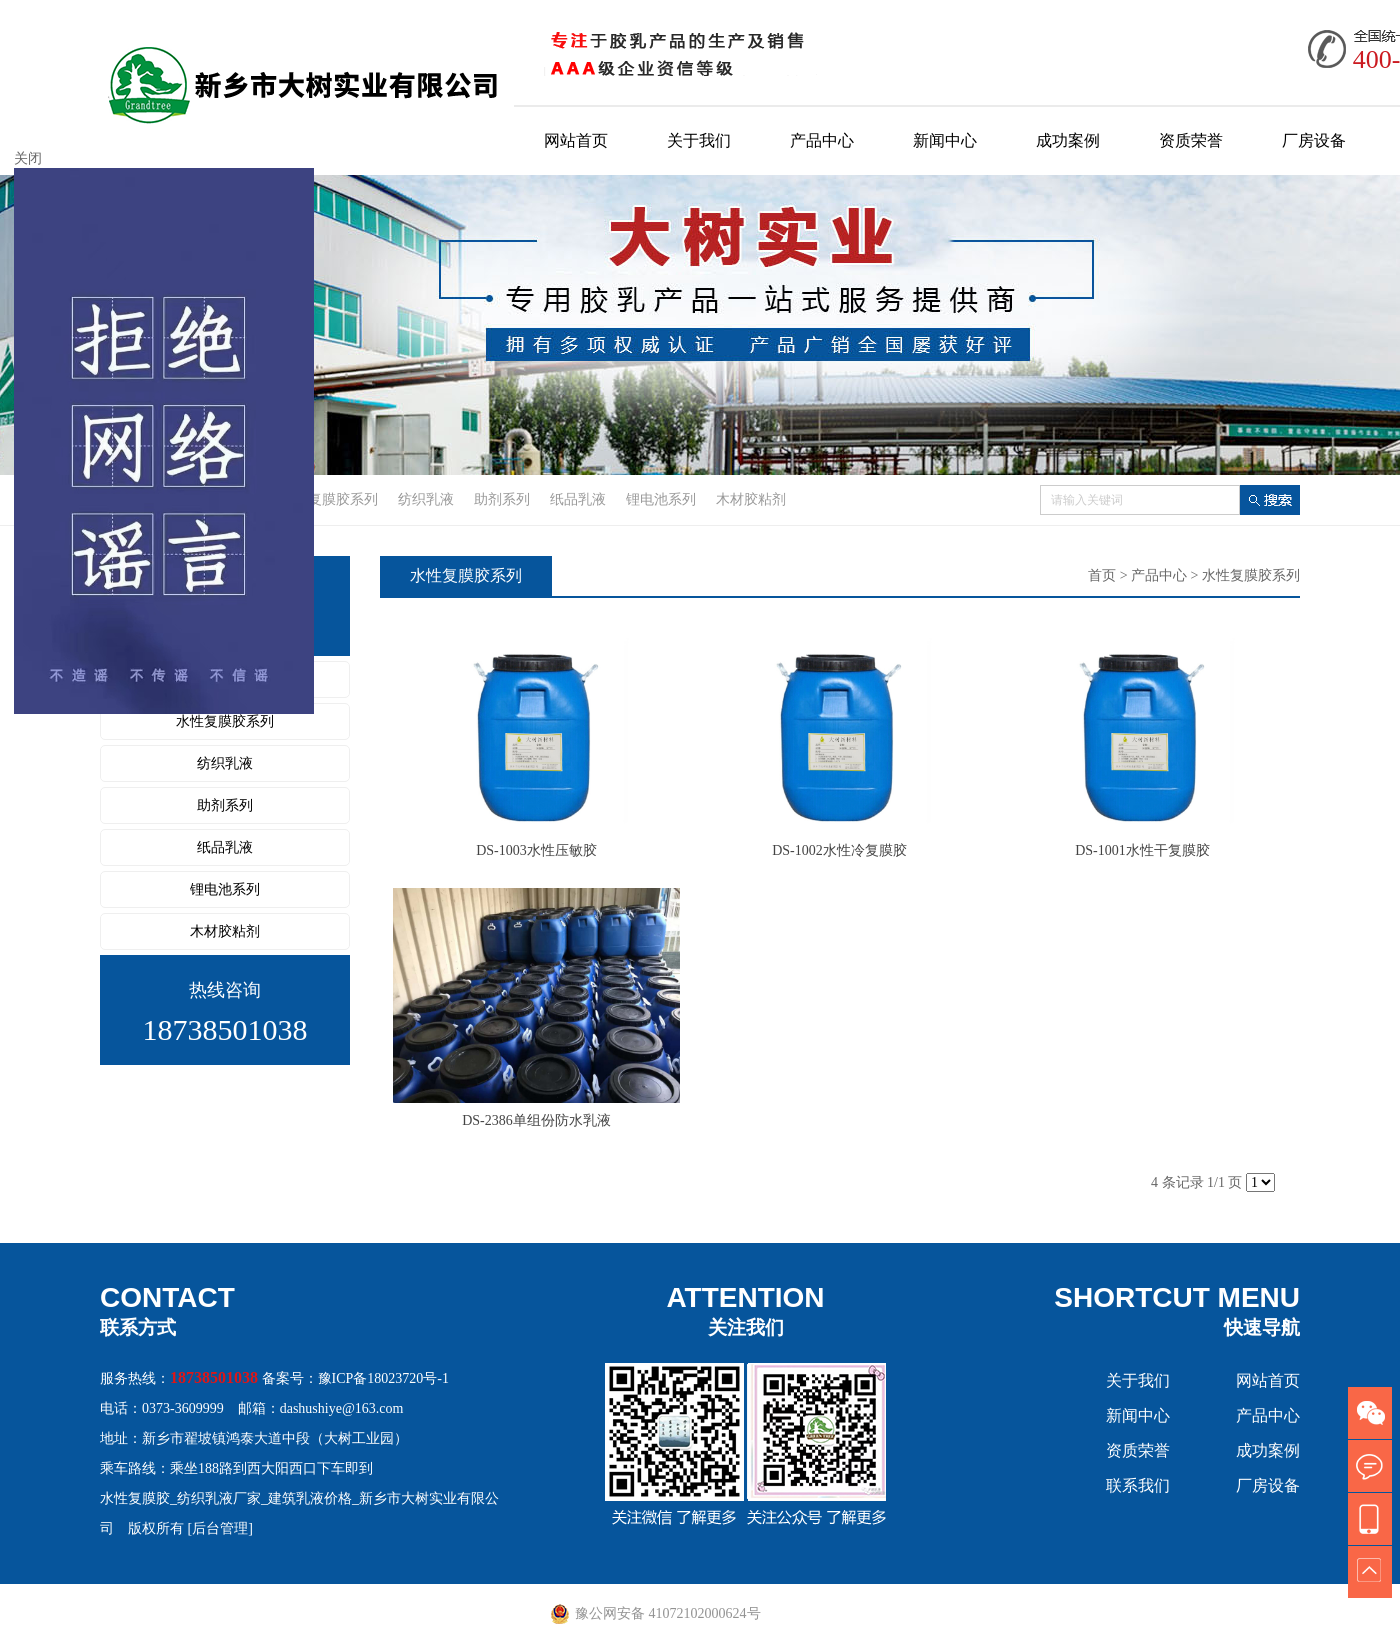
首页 (1102, 575)
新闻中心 (945, 140)
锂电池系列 (661, 499)
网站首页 (576, 140)
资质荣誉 (1191, 140)
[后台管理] (220, 1528)
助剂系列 (502, 499)
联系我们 (1138, 1485)
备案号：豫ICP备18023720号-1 (355, 1378)
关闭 (28, 158)
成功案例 (1068, 140)
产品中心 (822, 140)
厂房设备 (1314, 140)
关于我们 (699, 140)
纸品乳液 (578, 499)
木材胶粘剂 (751, 499)
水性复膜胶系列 (329, 499)
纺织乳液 (426, 499)
